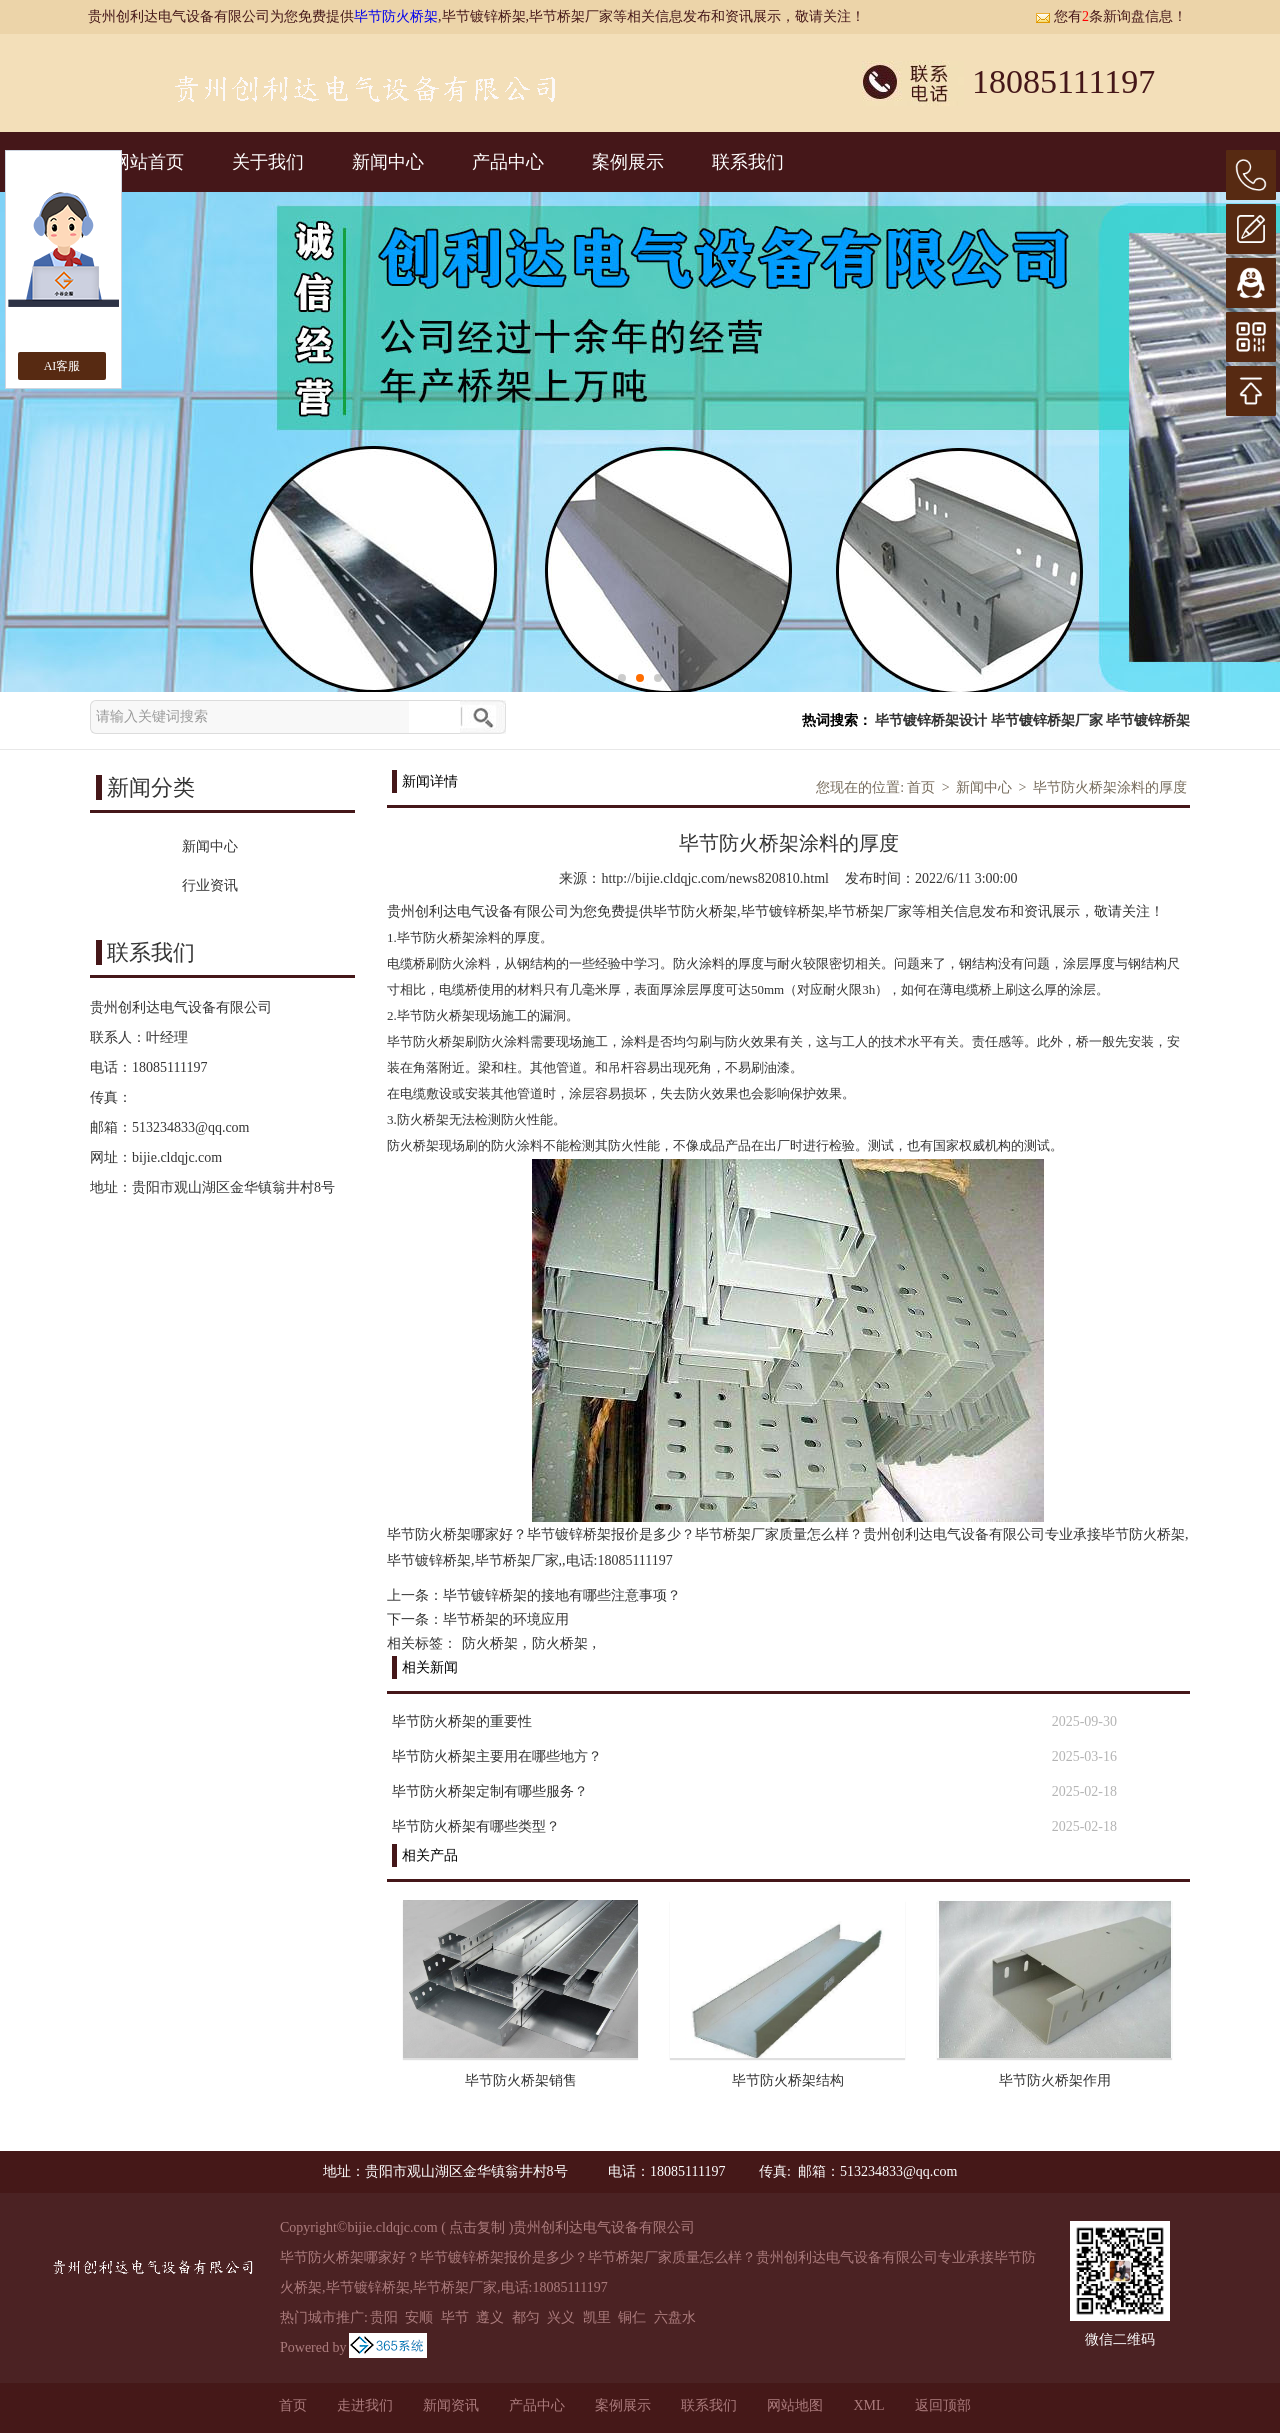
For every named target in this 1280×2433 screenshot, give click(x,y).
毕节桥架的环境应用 (506, 1619)
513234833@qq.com (191, 1127)
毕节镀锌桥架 (1148, 720)
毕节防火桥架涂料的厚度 (1110, 787)
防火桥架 (490, 1643)
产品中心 (508, 162)
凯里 (597, 2317)
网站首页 (148, 162)
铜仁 (632, 2317)
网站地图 (795, 2405)
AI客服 (62, 366)
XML (868, 2405)
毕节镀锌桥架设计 (931, 720)
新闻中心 (388, 162)
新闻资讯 (451, 2405)
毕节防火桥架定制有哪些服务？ (490, 1791)
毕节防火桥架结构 (788, 2080)
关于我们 (268, 162)
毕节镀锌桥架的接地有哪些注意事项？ (562, 1595)
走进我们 (365, 2405)
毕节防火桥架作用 (1055, 2080)
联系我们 (748, 162)
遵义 (490, 2317)
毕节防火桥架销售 (521, 2080)
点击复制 (477, 2227)
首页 (921, 787)
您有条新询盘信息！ (1111, 16)
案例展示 (628, 162)
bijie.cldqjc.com (177, 1157)
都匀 (526, 2317)
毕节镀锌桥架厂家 (1047, 720)
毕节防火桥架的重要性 (462, 1721)
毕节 (455, 2317)
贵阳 (384, 2317)
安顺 (419, 2317)
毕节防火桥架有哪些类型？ (476, 1826)
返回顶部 (943, 2405)
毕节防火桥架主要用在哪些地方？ (497, 1756)
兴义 (561, 2317)
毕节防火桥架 (396, 16)
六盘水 (675, 2317)
